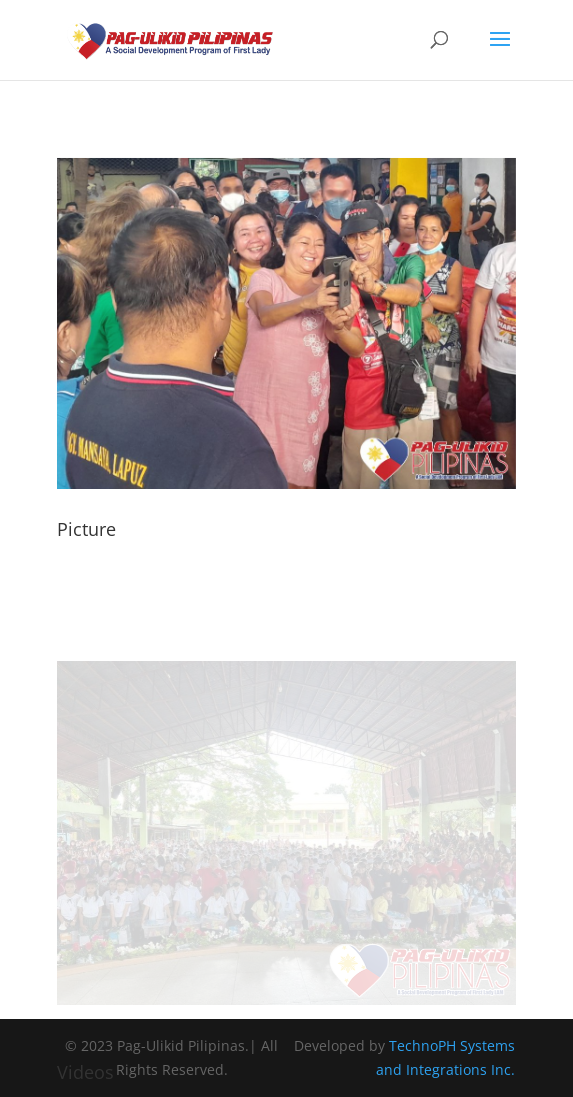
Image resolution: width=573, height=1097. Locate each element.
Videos (85, 1072)
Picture (86, 529)
